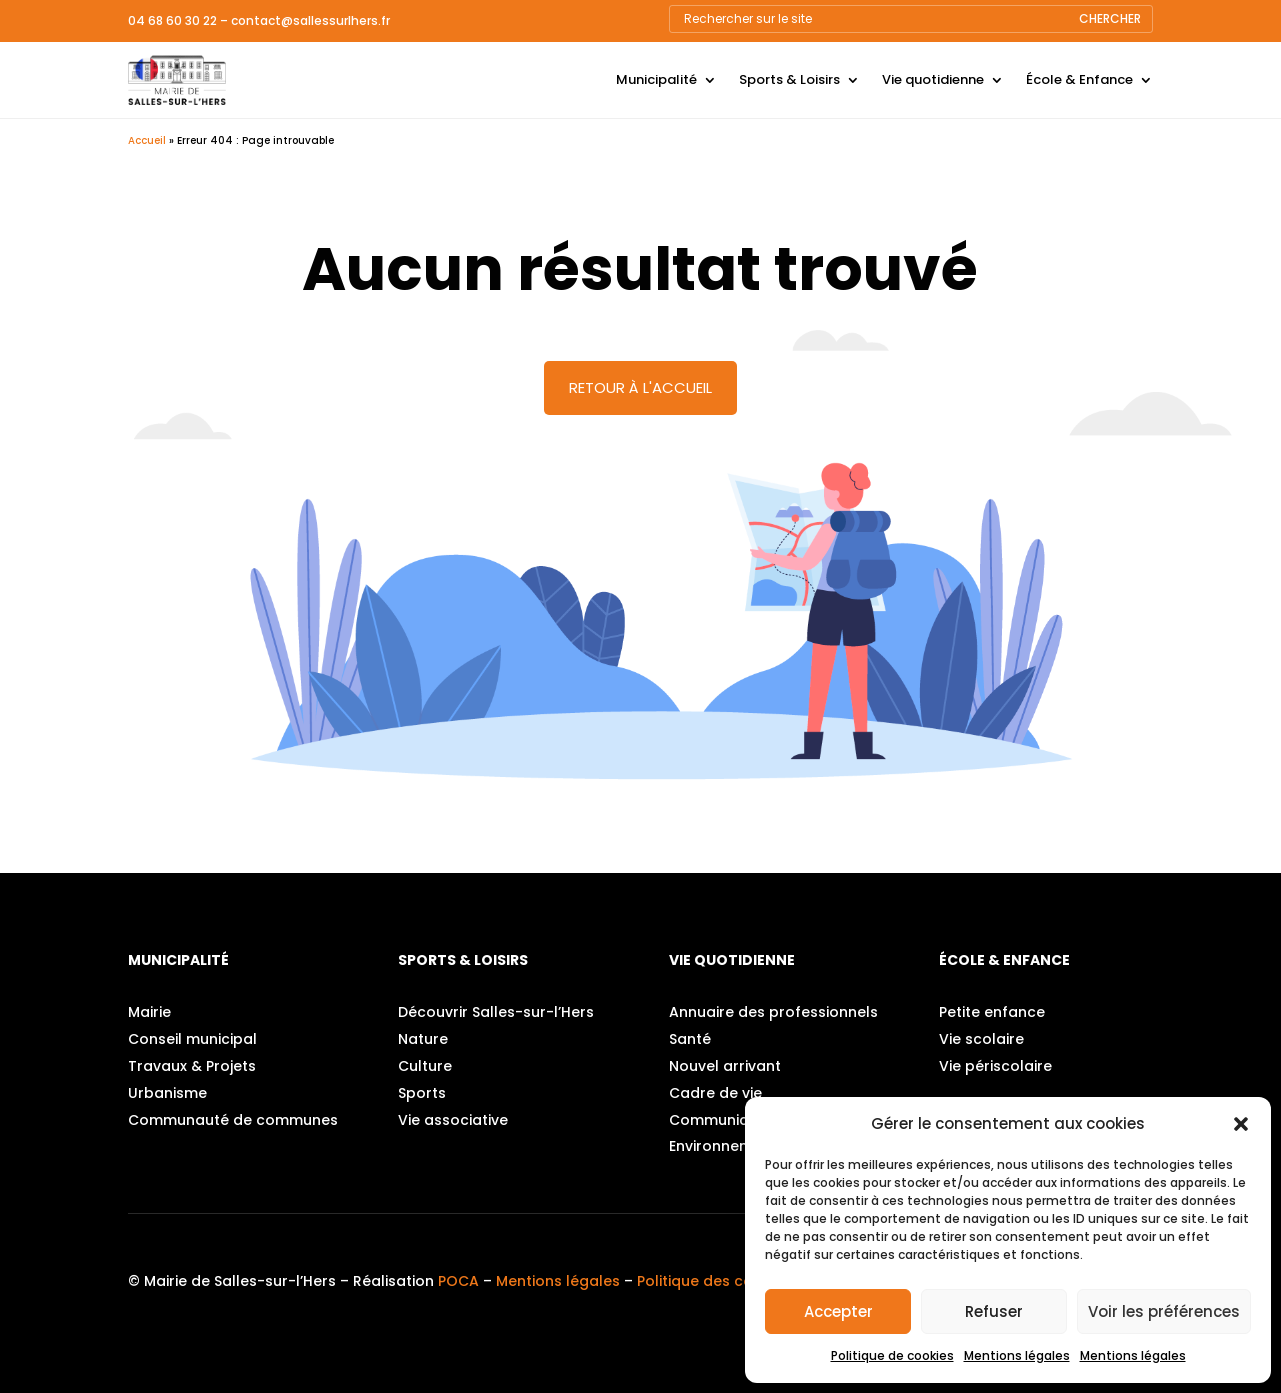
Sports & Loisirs (789, 79)
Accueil (147, 140)
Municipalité (656, 79)
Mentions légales (1017, 1355)
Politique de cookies (892, 1355)
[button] (1241, 1124)
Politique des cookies (714, 1281)
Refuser (994, 1311)
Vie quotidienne (933, 79)
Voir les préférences (1164, 1311)
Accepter (838, 1311)
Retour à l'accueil (640, 387)
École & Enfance (1079, 79)
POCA (458, 1281)
